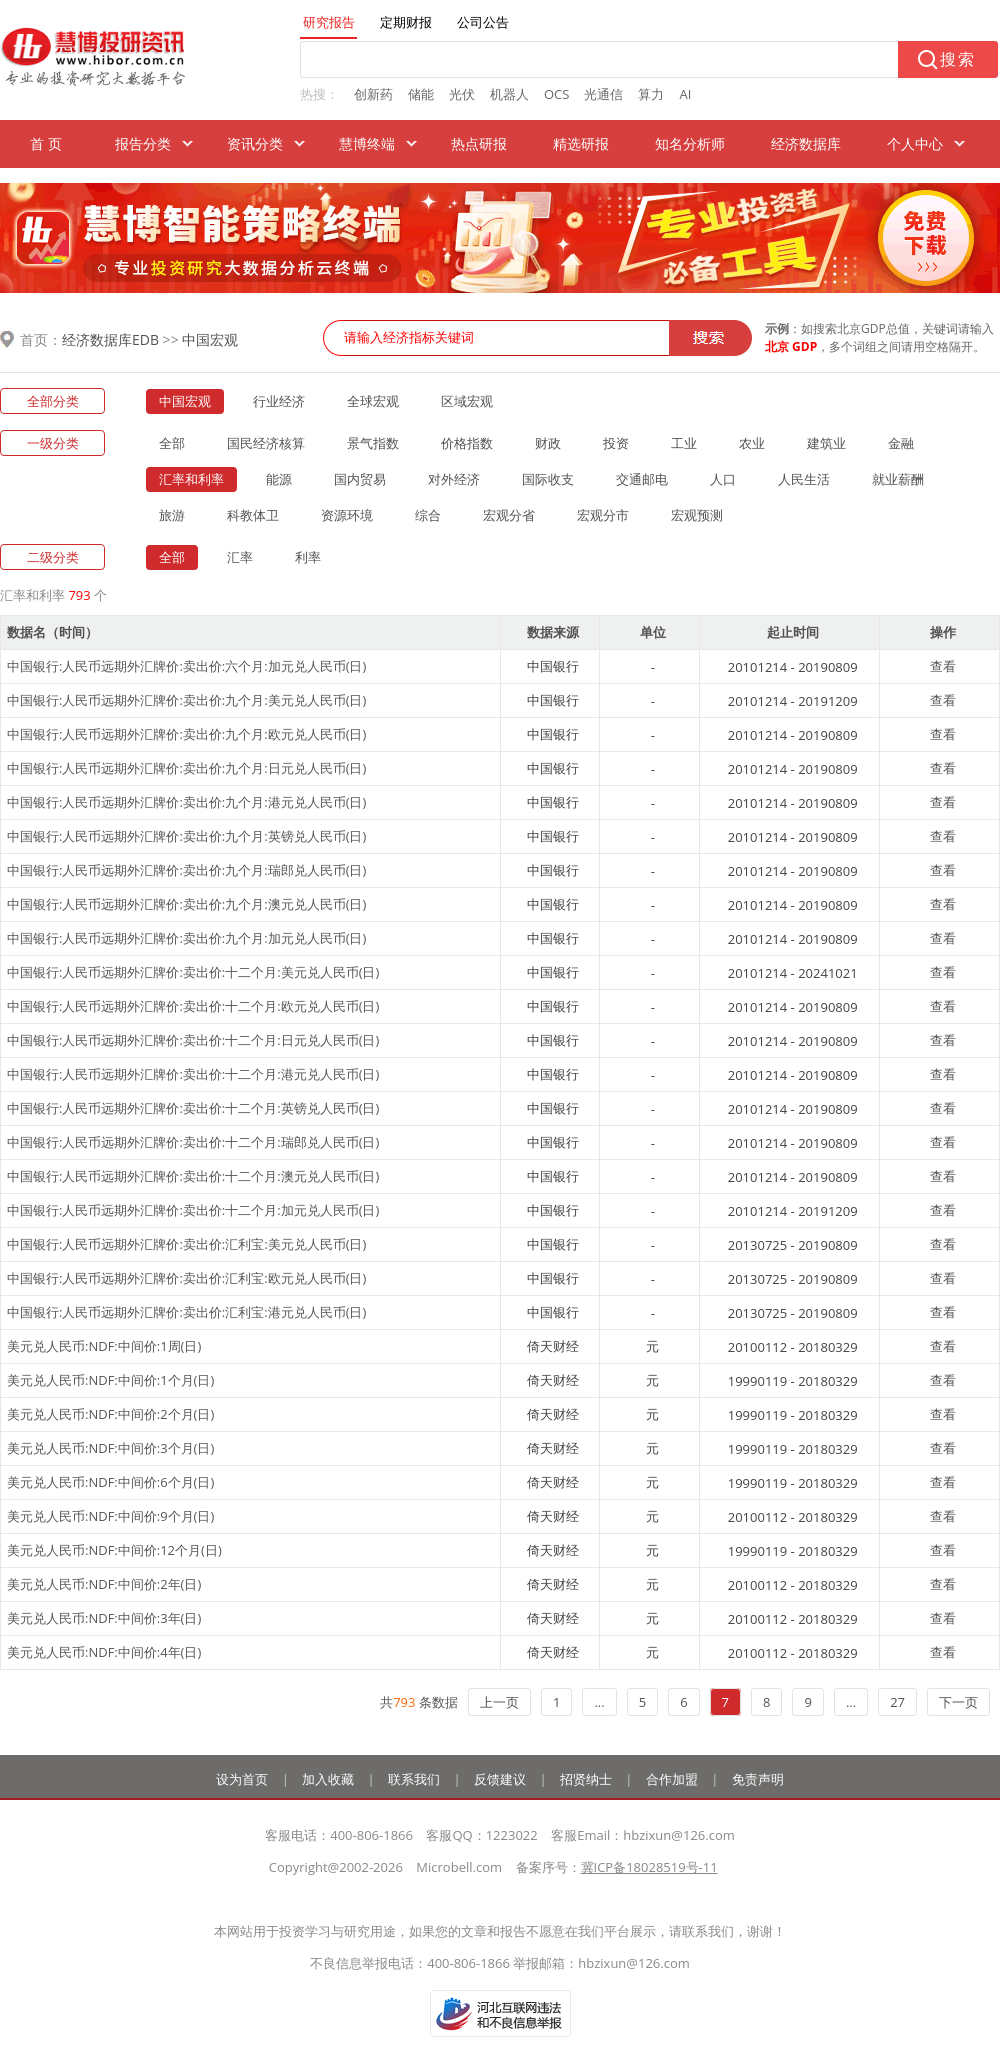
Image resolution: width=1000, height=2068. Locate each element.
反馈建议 (500, 1779)
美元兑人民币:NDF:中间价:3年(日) (104, 1618)
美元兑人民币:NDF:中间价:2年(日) (104, 1584)
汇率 (240, 557)
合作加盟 (672, 1779)
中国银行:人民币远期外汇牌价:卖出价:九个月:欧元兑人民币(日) (186, 734)
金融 (901, 443)
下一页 (958, 1702)
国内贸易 (360, 479)
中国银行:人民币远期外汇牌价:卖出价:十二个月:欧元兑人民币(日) (193, 1006)
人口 (723, 479)
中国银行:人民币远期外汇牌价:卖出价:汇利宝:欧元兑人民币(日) (186, 1278)
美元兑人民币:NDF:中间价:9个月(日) (110, 1516)
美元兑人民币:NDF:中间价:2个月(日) (110, 1414)
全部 (172, 443)
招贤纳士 (586, 1779)
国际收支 (548, 479)
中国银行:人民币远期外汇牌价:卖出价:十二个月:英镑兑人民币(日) (193, 1108)
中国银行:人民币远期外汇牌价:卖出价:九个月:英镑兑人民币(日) (186, 836)
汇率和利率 (191, 479)
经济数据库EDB (110, 339)
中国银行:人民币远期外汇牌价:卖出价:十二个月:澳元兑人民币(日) (193, 1176)
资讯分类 (255, 143)
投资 (616, 443)
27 (897, 1702)
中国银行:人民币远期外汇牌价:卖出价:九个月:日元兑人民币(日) (186, 768)
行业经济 (279, 401)
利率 (308, 557)
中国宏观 (210, 339)
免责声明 (758, 1779)
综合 (428, 515)
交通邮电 (642, 479)
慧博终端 (367, 143)
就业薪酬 (898, 479)
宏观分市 (603, 515)
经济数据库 (806, 143)
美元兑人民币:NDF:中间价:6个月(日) (110, 1482)
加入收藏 (328, 1779)
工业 (684, 443)
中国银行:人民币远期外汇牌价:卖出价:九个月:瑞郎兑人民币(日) (186, 870)
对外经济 (454, 479)
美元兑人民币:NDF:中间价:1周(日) (104, 1346)
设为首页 (242, 1779)
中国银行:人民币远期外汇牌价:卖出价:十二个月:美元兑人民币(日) (193, 972)
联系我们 (414, 1779)
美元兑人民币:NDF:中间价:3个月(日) (110, 1448)
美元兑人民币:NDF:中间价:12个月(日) (114, 1550)
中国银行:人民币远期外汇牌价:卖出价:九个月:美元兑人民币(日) (186, 700)
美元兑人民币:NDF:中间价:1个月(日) (110, 1380)
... (599, 1702)
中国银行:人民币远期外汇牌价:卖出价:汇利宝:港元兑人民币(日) (186, 1312)
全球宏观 (373, 401)
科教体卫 (253, 515)
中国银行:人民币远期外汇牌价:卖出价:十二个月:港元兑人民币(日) (193, 1074)
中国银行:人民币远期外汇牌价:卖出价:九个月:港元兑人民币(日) (186, 802)
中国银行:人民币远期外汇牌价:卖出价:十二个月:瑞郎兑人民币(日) (193, 1142)
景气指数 (373, 443)
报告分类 (143, 143)
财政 (548, 443)
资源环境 (347, 515)
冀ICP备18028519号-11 (649, 1867)
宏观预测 (697, 515)
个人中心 (915, 143)
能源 (279, 479)
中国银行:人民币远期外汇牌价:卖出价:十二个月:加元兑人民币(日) (193, 1210)
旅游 (172, 515)
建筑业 (826, 443)
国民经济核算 (266, 443)
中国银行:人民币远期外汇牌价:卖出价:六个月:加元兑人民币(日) (186, 666)
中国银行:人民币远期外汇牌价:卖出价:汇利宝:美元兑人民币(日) (186, 1244)
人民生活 (804, 479)
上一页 (499, 1702)
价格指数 (467, 443)
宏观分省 (509, 515)
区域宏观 (467, 401)
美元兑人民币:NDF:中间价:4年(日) (104, 1652)
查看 (943, 666)
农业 (752, 443)
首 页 (46, 143)
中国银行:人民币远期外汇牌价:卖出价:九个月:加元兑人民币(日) (186, 938)
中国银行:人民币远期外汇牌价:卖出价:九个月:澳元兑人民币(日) (186, 904)
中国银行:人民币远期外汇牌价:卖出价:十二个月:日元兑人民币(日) (193, 1040)
